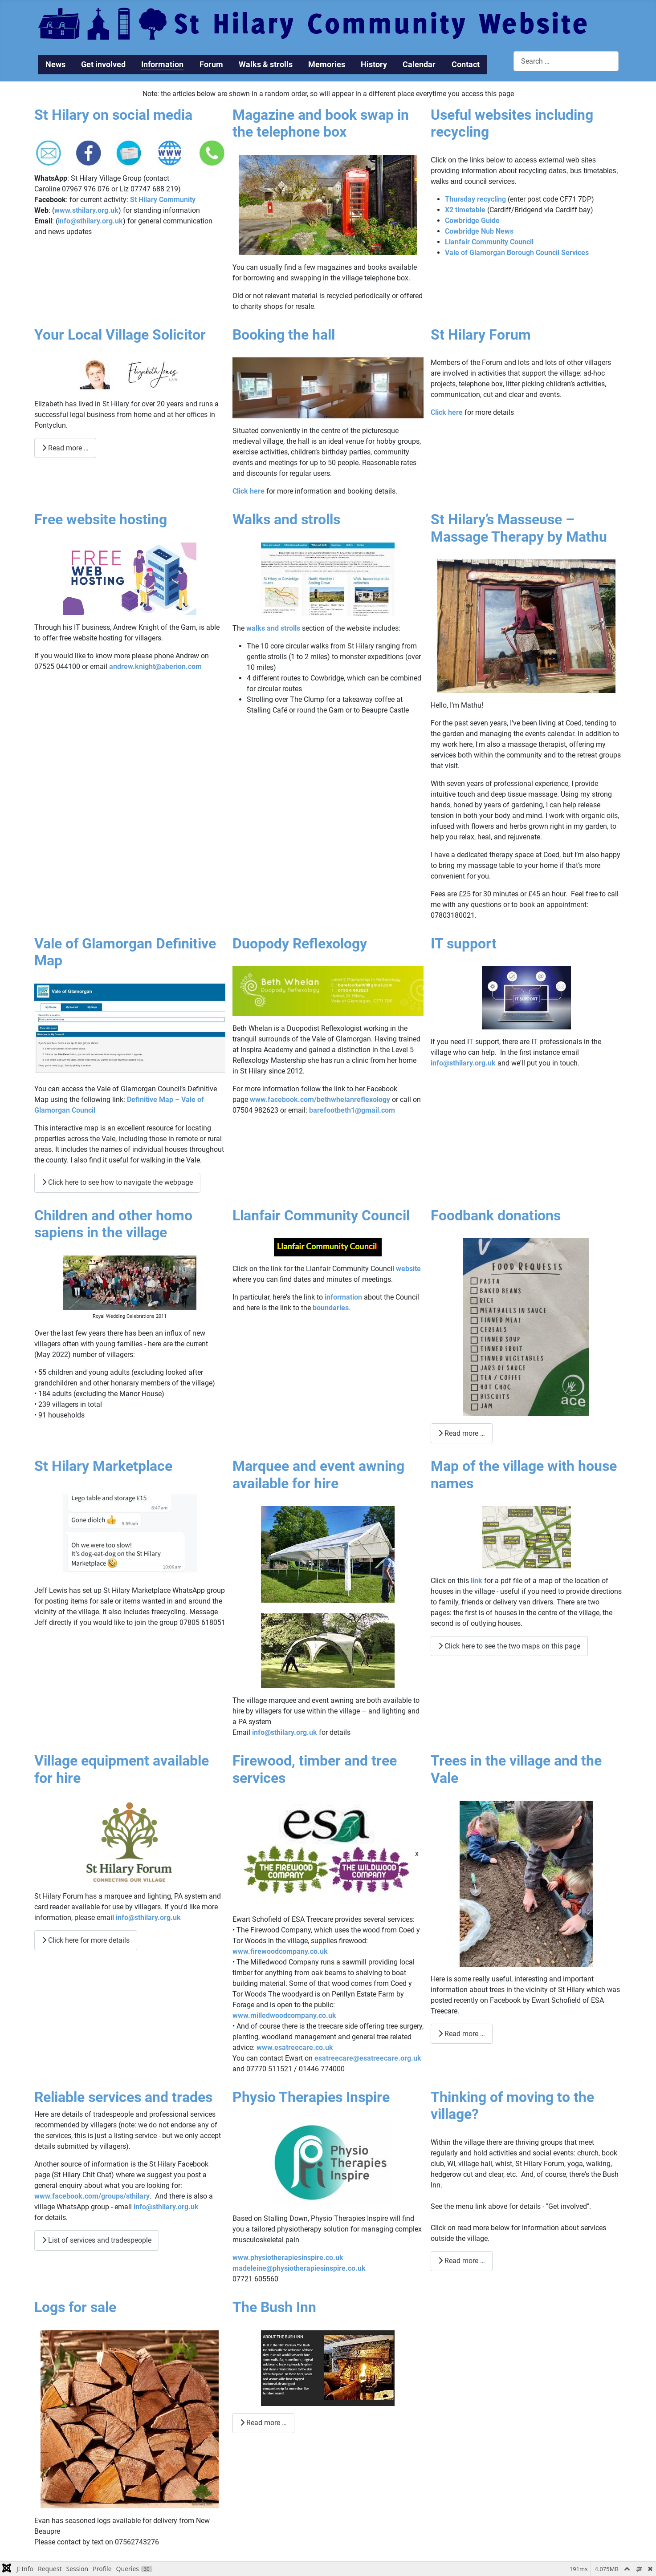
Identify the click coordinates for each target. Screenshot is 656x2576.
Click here (248, 491)
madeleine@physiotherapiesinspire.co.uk (299, 2268)
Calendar (419, 64)
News (55, 64)
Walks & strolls (266, 64)
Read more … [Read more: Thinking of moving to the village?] (461, 2260)
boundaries (331, 1308)
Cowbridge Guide (472, 220)
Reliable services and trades (123, 2097)
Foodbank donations (496, 1215)
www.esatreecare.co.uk (295, 2047)
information (343, 1297)
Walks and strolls (286, 519)
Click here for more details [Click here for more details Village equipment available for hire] (86, 1940)
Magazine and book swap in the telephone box (320, 123)
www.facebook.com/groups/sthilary (92, 2196)
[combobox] (566, 61)
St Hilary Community (163, 199)
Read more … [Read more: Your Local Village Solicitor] (65, 448)
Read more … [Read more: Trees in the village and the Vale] (461, 2033)
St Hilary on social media (113, 114)
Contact (466, 64)
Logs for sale (75, 2307)
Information (162, 64)
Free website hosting (100, 519)
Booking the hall (283, 334)
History (374, 64)
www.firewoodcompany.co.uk (280, 1951)
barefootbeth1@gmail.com (352, 1110)
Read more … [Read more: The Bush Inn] (263, 2422)
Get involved (103, 64)
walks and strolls (273, 628)
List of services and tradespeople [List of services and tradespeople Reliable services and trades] (96, 2240)
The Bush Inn (274, 2307)
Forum (211, 64)
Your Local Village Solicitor (120, 334)
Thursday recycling (475, 199)
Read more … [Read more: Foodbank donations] (461, 1433)
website (408, 1268)
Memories (326, 64)
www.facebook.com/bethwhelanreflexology (320, 1099)
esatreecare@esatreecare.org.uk (367, 2058)
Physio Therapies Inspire (311, 2097)
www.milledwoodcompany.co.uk (284, 2015)
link (476, 1580)
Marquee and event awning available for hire (318, 1474)
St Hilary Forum (481, 334)
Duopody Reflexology (299, 943)
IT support (464, 943)
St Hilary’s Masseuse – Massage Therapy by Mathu (519, 528)
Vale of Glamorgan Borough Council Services (517, 252)
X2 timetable (465, 210)
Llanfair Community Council (489, 242)
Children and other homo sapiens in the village (113, 1224)
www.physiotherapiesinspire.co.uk (287, 2257)
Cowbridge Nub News (479, 231)
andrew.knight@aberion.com (155, 666)
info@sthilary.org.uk (90, 221)
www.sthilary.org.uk (86, 210)
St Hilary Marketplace (103, 1466)
